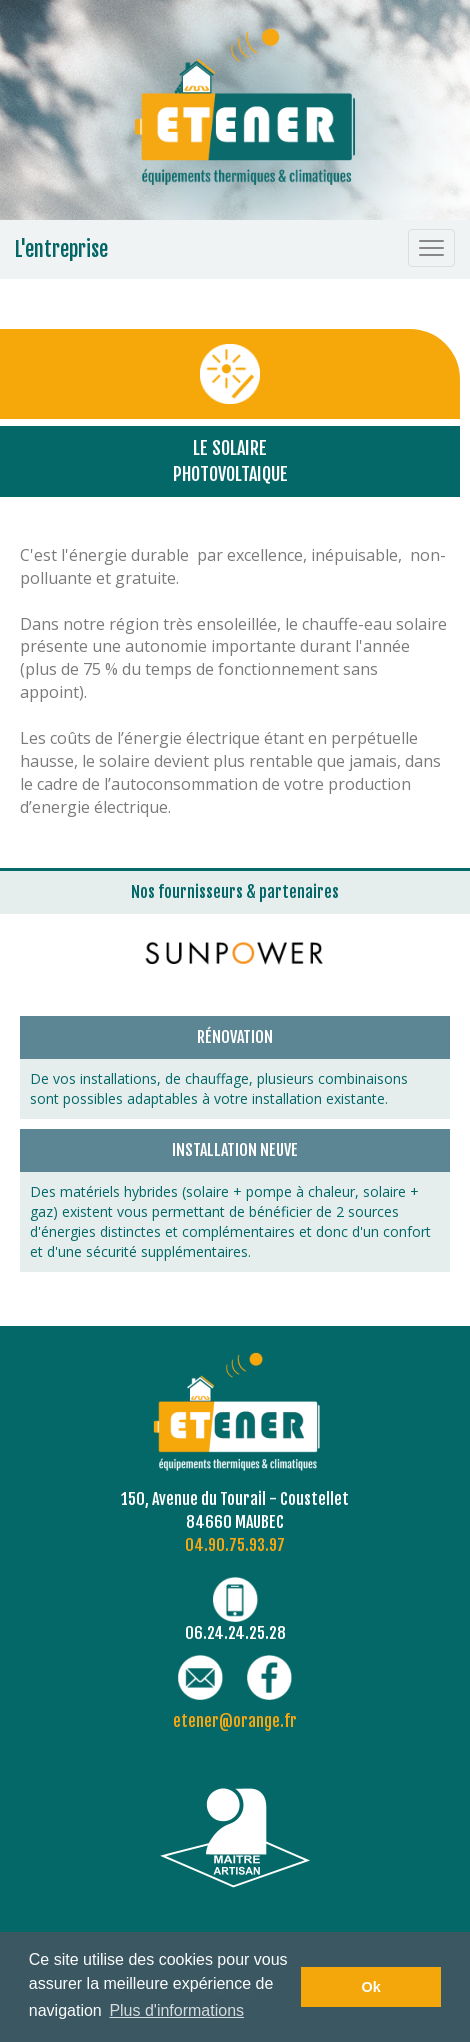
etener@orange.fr (235, 1721)
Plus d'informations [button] (176, 2010)
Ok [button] (371, 1987)
